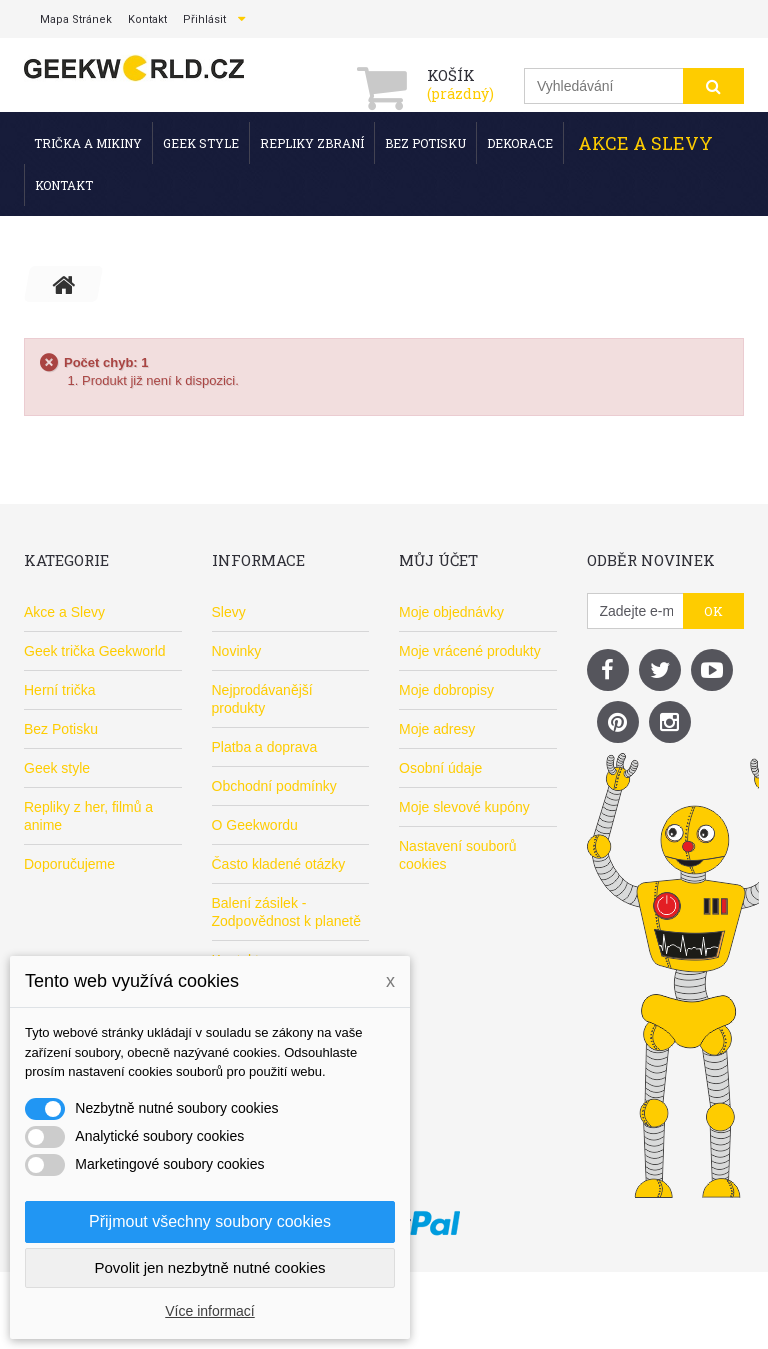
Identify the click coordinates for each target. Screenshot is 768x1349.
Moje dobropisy (446, 690)
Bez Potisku (425, 143)
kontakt (147, 19)
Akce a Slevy (645, 143)
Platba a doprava (265, 747)
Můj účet (438, 560)
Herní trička (60, 690)
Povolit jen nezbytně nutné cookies (210, 1267)
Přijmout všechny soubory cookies (210, 1221)
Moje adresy (437, 729)
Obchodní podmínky (274, 786)
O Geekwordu (255, 825)
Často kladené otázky (279, 864)
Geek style (201, 143)
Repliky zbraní (312, 143)
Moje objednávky (451, 612)
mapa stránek (76, 19)
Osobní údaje (440, 768)
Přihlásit (204, 19)
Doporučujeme (69, 864)
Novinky (237, 651)
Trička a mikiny (88, 143)
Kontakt (64, 185)
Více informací (209, 1311)
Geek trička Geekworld (95, 651)
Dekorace (520, 143)
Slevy (229, 612)
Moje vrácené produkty (470, 651)
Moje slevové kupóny (464, 807)
